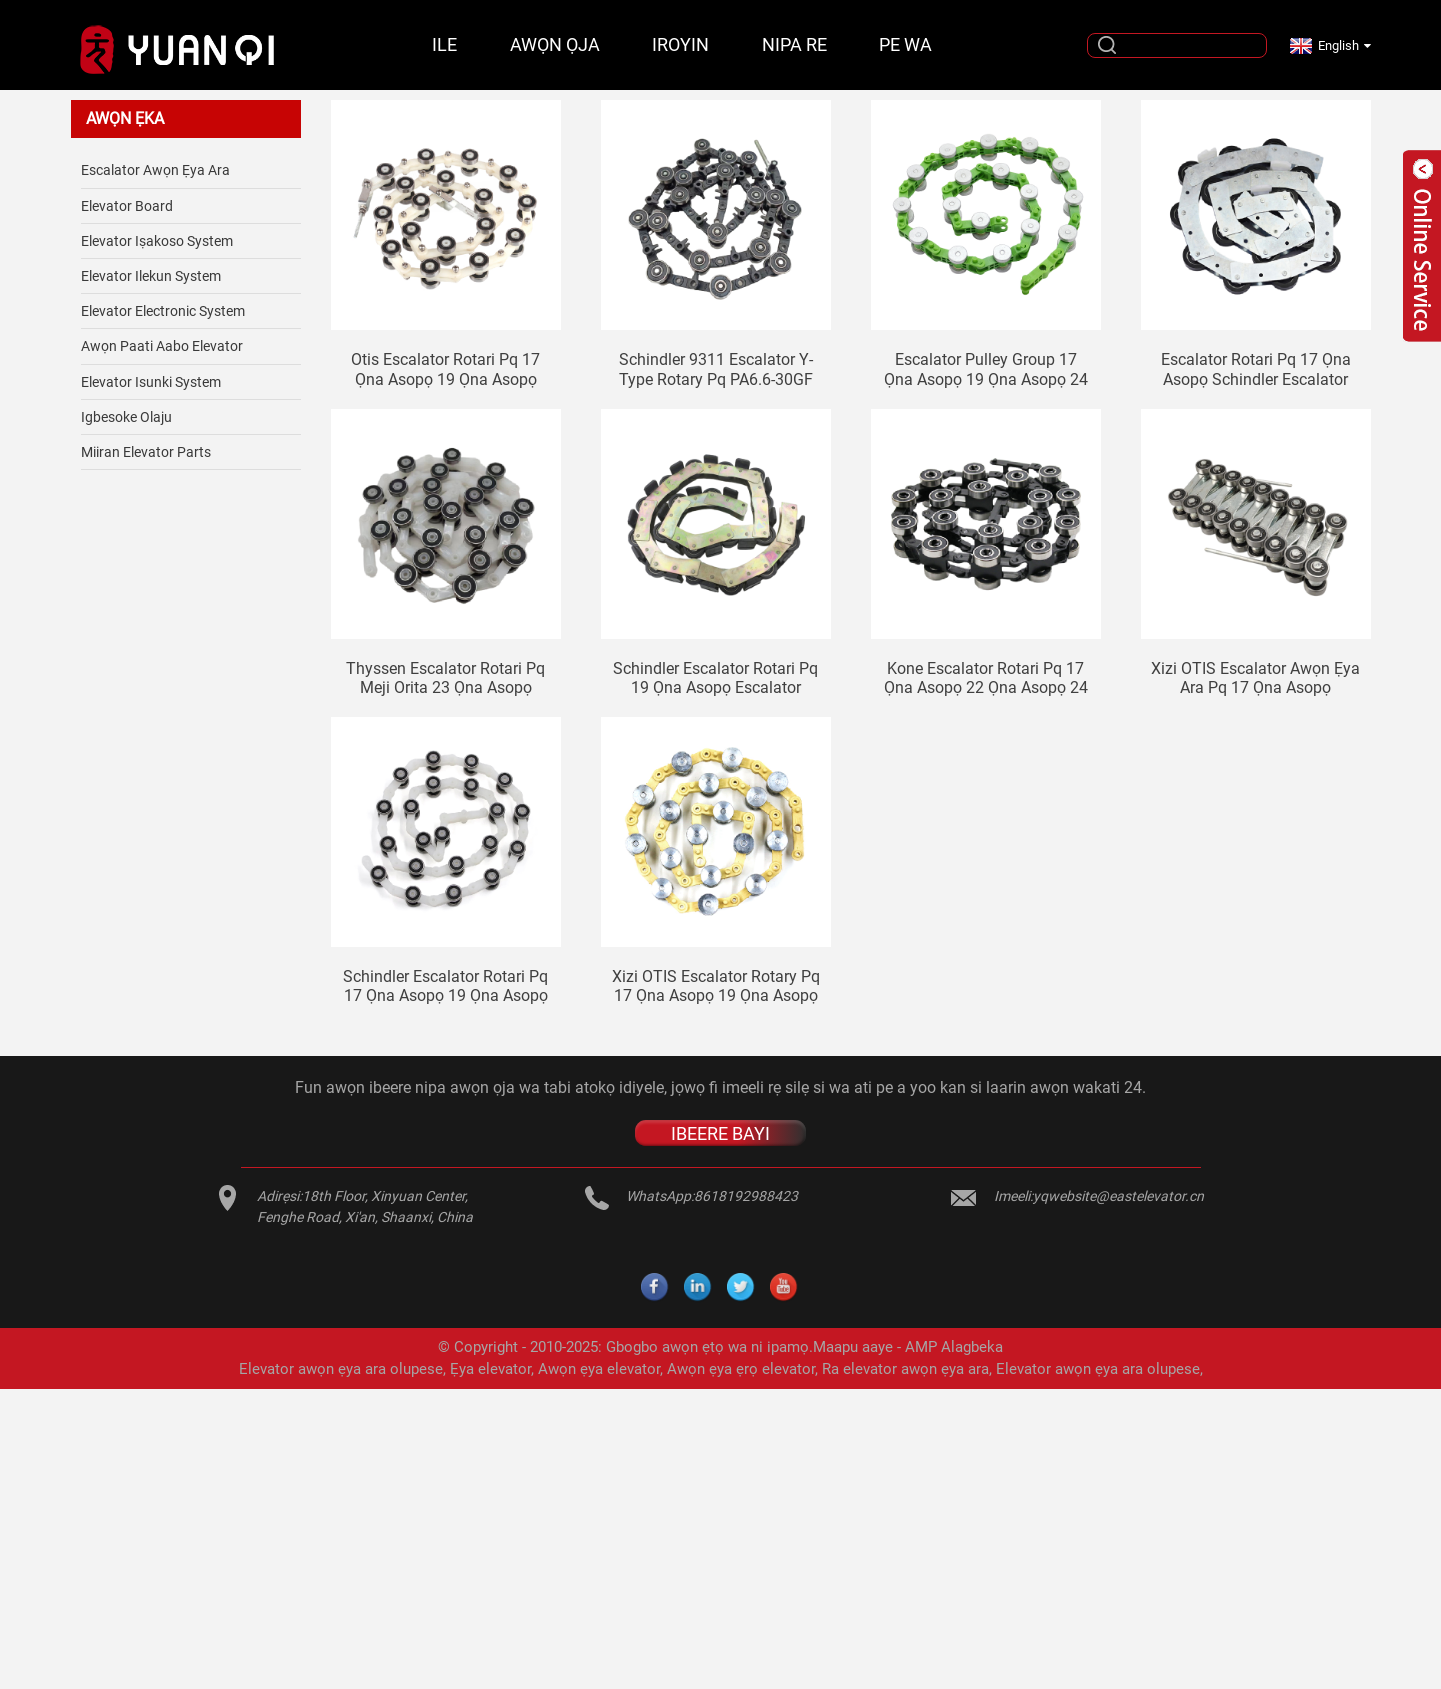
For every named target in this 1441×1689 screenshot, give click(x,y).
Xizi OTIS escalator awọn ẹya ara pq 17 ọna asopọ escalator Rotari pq (1255, 678)
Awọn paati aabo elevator (162, 346)
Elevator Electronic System (163, 311)
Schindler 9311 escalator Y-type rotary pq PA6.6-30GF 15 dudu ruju (716, 369)
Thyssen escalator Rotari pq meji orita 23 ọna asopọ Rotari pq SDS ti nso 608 (445, 678)
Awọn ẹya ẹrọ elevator (741, 1369)
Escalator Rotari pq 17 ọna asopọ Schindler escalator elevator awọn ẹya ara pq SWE (1256, 369)
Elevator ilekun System (151, 276)
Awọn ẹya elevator (599, 1369)
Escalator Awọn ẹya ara (155, 170)
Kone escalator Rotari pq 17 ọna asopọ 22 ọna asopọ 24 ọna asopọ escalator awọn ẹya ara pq (986, 678)
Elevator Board (127, 206)
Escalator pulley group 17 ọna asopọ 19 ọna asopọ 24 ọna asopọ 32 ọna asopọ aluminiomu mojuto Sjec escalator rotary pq (986, 369)
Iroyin (680, 44)
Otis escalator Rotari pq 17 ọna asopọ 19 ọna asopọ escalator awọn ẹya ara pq (445, 369)
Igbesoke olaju (126, 417)
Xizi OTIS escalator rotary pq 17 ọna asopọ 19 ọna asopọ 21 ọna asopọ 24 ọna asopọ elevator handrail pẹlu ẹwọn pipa (716, 986)
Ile (444, 44)
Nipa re (794, 44)
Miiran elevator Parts (146, 452)
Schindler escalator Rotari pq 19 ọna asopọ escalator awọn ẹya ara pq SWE (715, 678)
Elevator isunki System (151, 382)
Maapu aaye (853, 1347)
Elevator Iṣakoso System (157, 241)
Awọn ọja (555, 44)
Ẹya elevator (490, 1369)
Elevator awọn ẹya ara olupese (341, 1369)
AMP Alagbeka (954, 1347)
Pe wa (905, 44)
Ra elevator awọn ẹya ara (905, 1369)
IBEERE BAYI (720, 1133)
